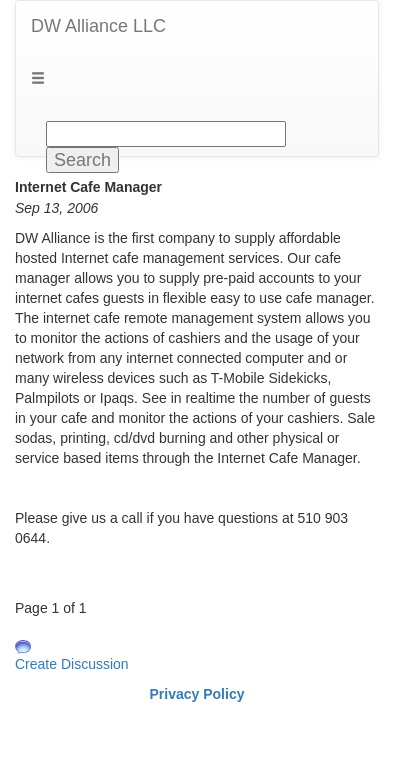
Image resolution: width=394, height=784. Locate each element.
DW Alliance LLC (98, 26)
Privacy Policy (197, 694)
